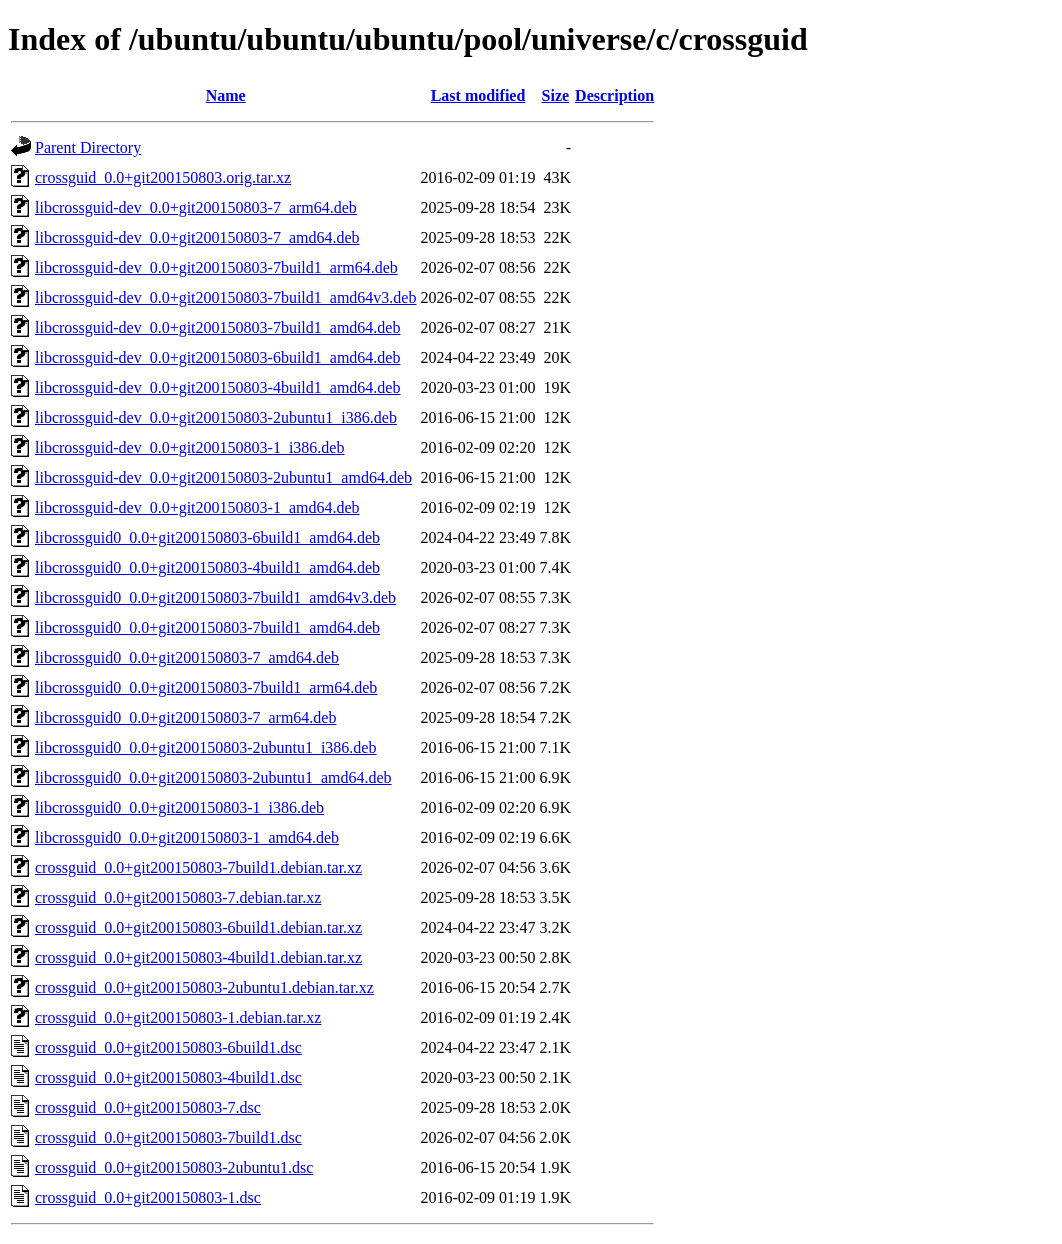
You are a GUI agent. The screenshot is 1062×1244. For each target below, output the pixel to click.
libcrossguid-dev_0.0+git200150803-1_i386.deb (189, 447)
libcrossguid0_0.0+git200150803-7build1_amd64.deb (207, 627)
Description (614, 95)
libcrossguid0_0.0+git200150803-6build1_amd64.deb (207, 537)
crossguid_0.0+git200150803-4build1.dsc (168, 1077)
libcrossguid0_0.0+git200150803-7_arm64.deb (185, 717)
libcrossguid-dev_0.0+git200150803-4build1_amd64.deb (217, 387)
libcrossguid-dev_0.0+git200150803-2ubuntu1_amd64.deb (223, 477)
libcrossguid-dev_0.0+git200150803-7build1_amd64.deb (217, 327)
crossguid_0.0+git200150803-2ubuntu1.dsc (174, 1167)
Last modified (478, 95)
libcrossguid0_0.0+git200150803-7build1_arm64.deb (206, 687)
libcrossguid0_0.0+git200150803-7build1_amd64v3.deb (215, 597)
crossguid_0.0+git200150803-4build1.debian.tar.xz (198, 957)
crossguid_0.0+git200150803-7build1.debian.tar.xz (198, 867)
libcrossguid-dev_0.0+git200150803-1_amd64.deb (197, 507)
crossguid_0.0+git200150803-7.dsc (148, 1107)
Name (226, 95)
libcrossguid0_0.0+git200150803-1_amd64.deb (187, 837)
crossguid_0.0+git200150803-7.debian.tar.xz (178, 897)
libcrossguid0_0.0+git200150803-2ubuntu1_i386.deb (205, 747)
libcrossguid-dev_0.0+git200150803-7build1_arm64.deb (216, 267)
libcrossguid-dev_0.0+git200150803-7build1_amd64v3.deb (225, 297)
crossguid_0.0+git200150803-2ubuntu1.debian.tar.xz (204, 987)
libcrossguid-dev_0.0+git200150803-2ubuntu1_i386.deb (216, 417)
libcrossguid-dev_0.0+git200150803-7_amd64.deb (197, 237)
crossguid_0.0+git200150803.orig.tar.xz (163, 177)
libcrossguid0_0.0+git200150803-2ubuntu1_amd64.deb (213, 777)
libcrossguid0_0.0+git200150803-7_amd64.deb (187, 657)
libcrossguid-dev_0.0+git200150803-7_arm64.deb (196, 207)
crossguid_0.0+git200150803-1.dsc (148, 1197)
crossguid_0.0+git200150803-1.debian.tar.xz (178, 1017)
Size (556, 95)
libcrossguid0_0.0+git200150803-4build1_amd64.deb (207, 567)
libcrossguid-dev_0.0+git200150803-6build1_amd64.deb (217, 357)
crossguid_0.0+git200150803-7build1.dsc (168, 1137)
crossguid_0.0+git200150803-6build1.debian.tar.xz (198, 927)
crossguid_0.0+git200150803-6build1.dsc (168, 1047)
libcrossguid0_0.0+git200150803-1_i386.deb (179, 807)
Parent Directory (88, 147)
